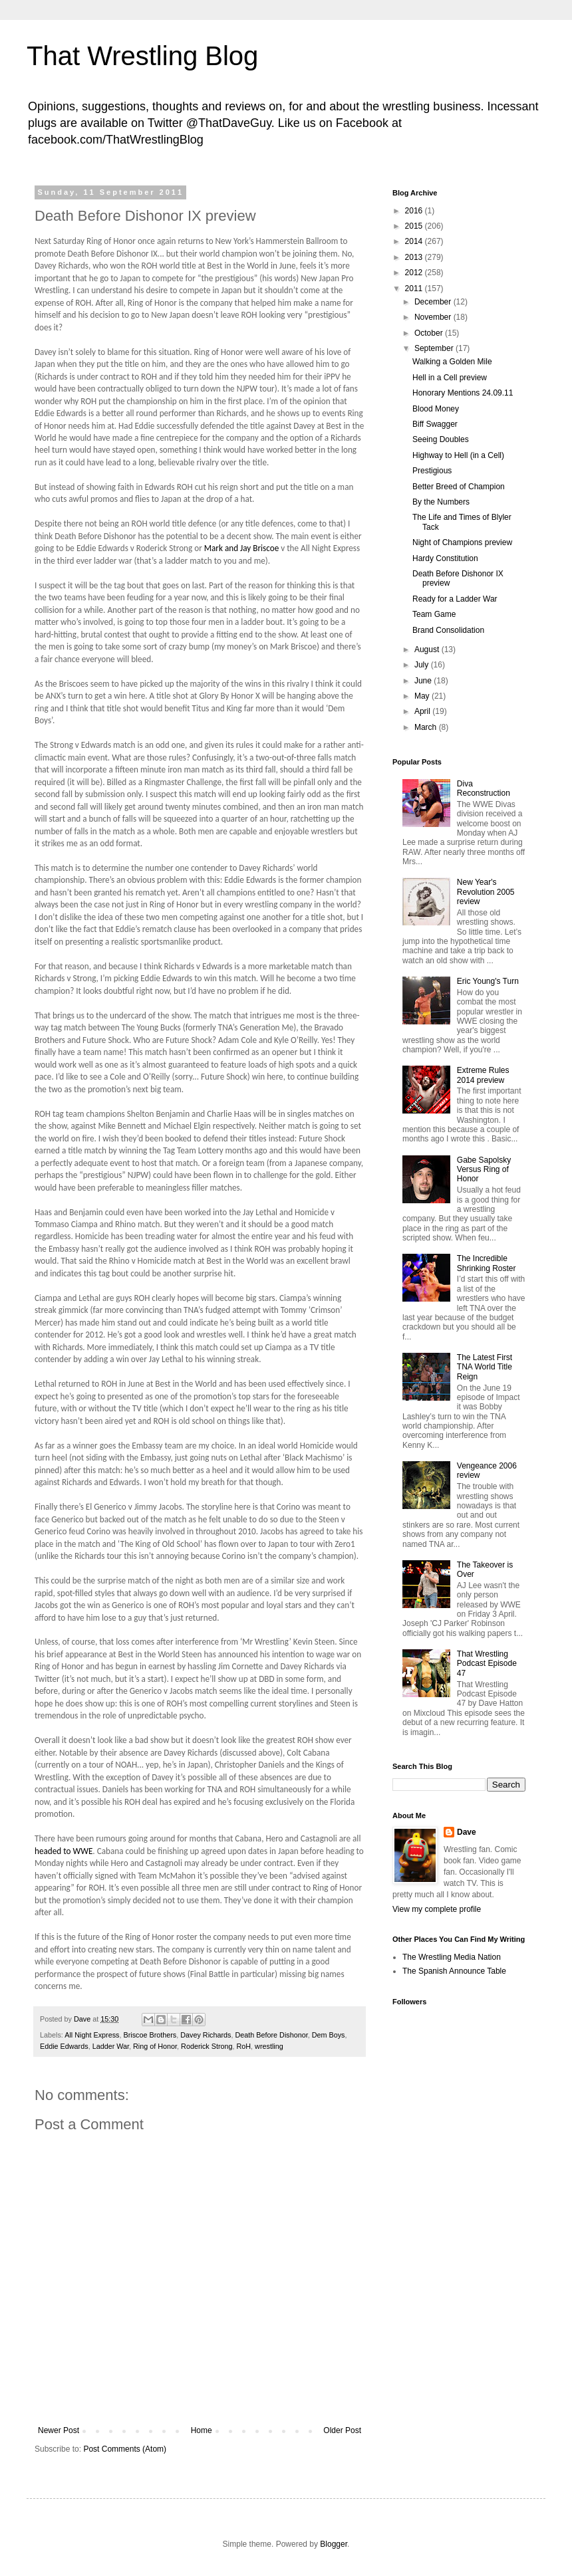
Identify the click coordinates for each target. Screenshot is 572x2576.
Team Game (434, 614)
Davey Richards (205, 2035)
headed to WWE (63, 1851)
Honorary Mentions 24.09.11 (462, 393)
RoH (244, 2046)
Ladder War (110, 2046)
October (429, 333)
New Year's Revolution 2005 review (486, 892)
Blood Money (435, 408)
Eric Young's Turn (488, 981)
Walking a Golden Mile (452, 361)
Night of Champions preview (462, 542)
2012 (415, 272)
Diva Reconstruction (483, 788)
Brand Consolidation (448, 630)
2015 (415, 226)
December (434, 301)
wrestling (269, 2046)
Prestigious (432, 470)
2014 (415, 241)
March (426, 727)
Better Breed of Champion (458, 486)
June (424, 680)
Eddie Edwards (64, 2046)
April (423, 711)
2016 (415, 210)
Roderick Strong (206, 2046)
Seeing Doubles (440, 439)
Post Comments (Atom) (124, 2449)
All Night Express (92, 2035)
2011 (415, 288)
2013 (415, 257)
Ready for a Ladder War (455, 599)
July (422, 664)
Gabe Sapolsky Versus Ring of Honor (484, 1169)
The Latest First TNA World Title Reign (484, 1367)
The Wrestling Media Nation (451, 1957)
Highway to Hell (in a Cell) (458, 455)
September (435, 348)
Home (201, 2430)
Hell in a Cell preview (449, 377)
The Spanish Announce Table (454, 1971)
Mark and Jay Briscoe (241, 548)
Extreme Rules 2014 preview (483, 1075)
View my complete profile (436, 1909)
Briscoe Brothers (149, 2035)
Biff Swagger (435, 424)
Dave (466, 1832)
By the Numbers (441, 502)
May (423, 696)
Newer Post (58, 2430)
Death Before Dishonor (271, 2035)
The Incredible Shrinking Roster (486, 1263)
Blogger (333, 2544)
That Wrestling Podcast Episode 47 (487, 1663)
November (434, 317)
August (428, 649)
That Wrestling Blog (142, 55)
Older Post (342, 2430)
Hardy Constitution (445, 558)
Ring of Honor (155, 2046)
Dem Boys (328, 2035)
